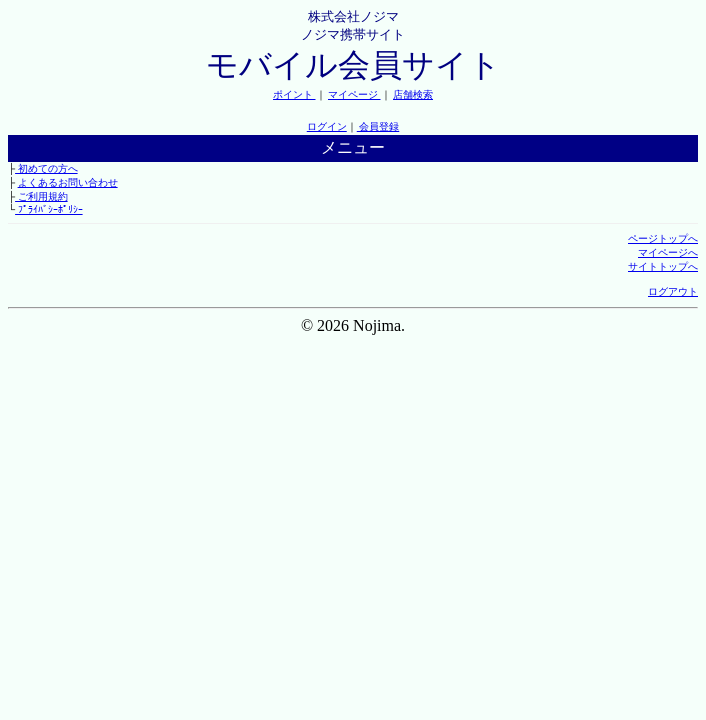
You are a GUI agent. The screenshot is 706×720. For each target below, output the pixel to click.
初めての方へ (46, 168)
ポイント (294, 94)
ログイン (327, 126)
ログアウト (673, 291)
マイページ (354, 94)
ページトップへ (663, 238)
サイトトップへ (663, 266)
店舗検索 (413, 94)
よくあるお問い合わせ (68, 182)
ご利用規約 (41, 196)
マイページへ (668, 252)
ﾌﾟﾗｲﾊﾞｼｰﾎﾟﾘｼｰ (49, 209)
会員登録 (378, 126)
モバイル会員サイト (353, 65)
